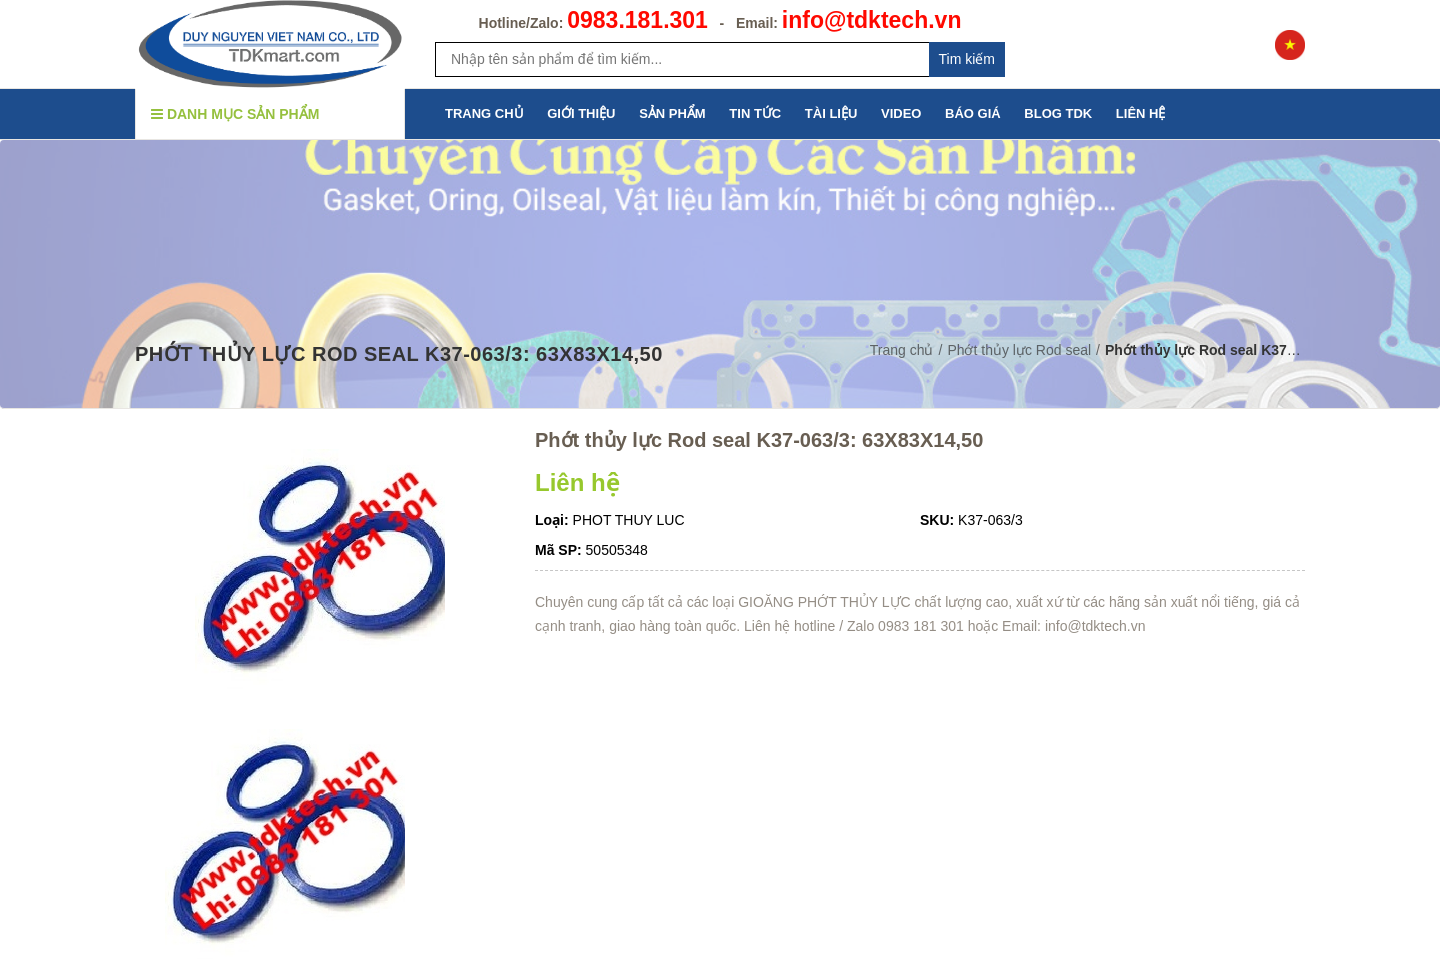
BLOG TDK (1058, 113)
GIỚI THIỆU (581, 113)
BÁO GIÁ (973, 113)
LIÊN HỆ (1141, 113)
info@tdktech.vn (872, 20)
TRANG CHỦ (484, 113)
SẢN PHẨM (672, 113)
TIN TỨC (755, 113)
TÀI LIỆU (831, 113)
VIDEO (901, 113)
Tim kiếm (967, 59)
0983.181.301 (637, 20)
